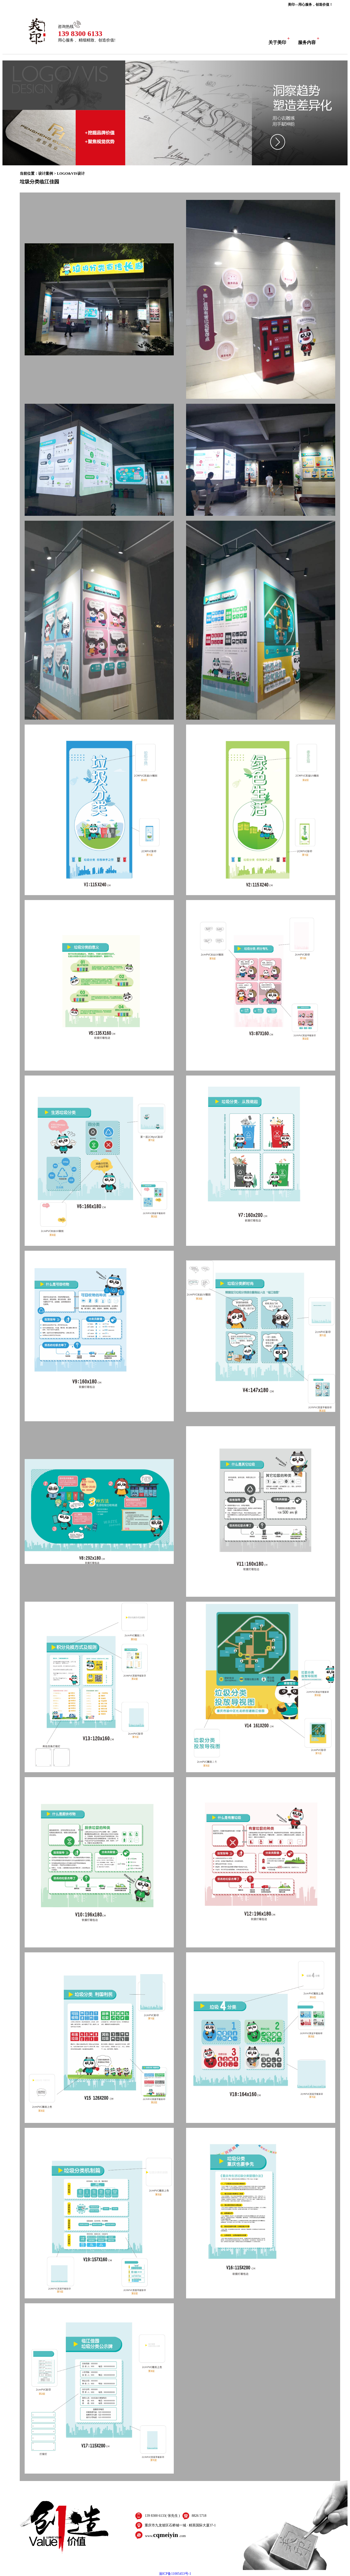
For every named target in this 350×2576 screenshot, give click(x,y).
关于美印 (277, 42)
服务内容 (307, 42)
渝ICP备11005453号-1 (175, 2574)
